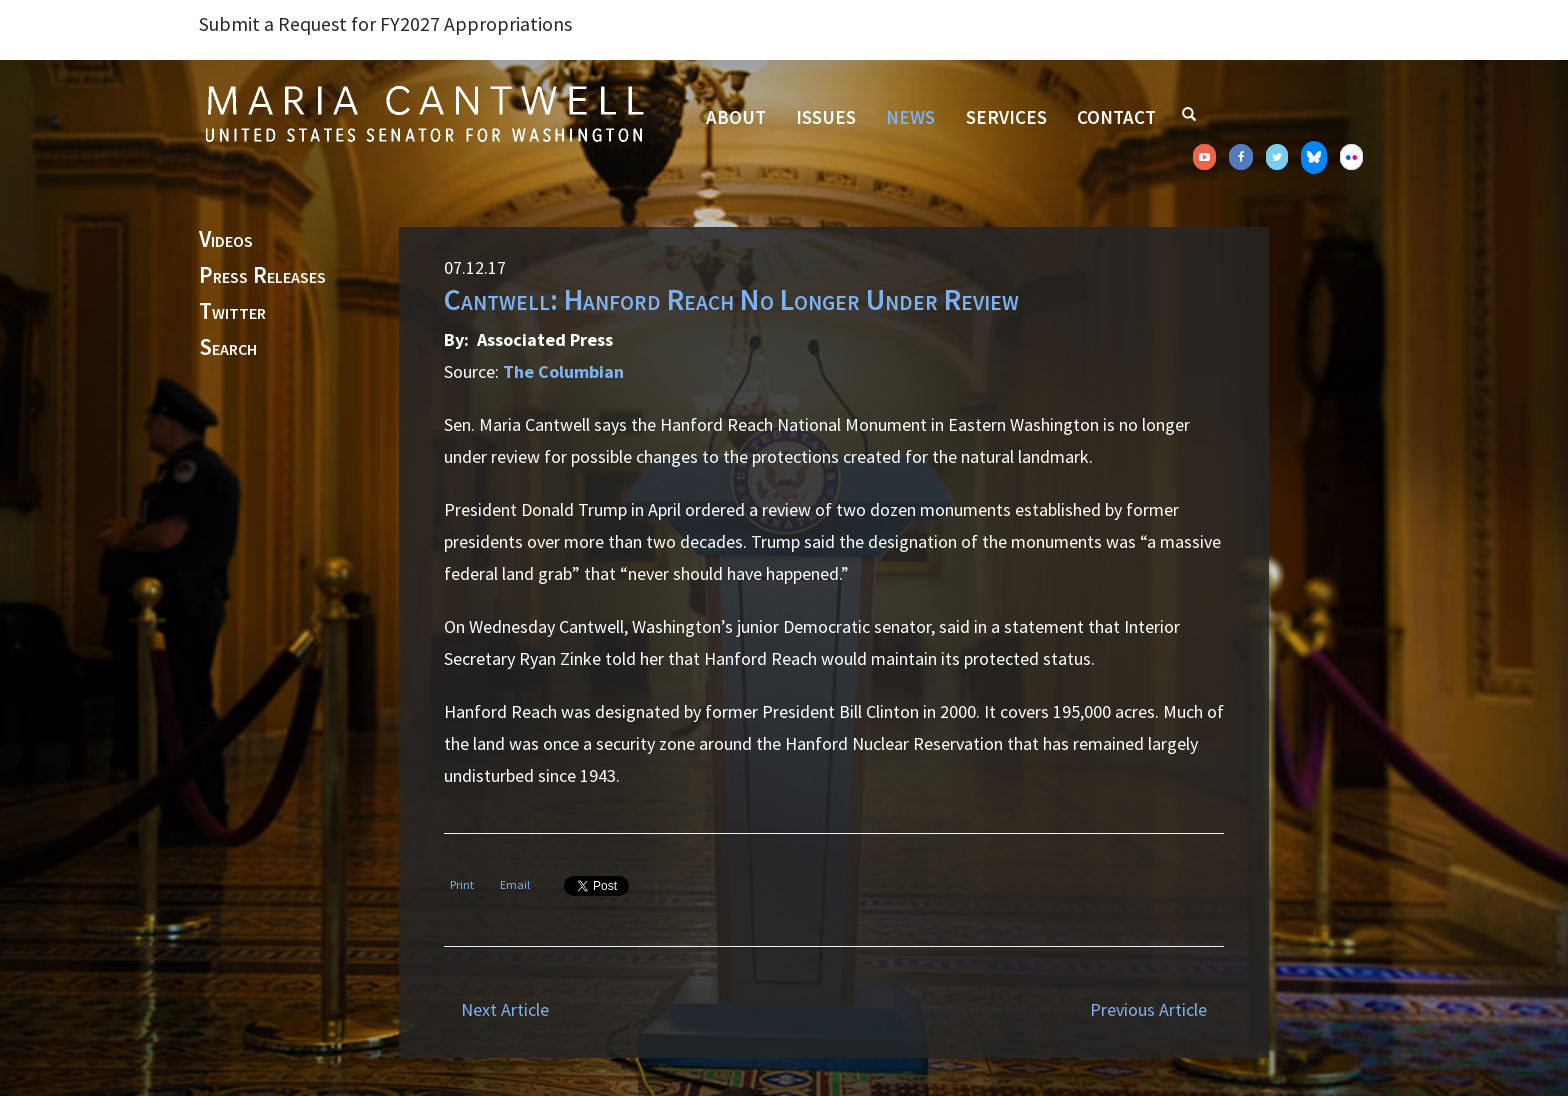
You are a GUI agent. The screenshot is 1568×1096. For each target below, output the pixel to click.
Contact (1116, 117)
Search (228, 348)
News (910, 117)
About (736, 117)
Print (462, 884)
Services (1006, 117)
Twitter (232, 312)
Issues (826, 117)
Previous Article (1148, 1009)
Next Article (505, 1009)
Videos (226, 240)
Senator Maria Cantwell (424, 113)
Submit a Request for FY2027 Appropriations (385, 24)
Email (515, 884)
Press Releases (262, 276)
